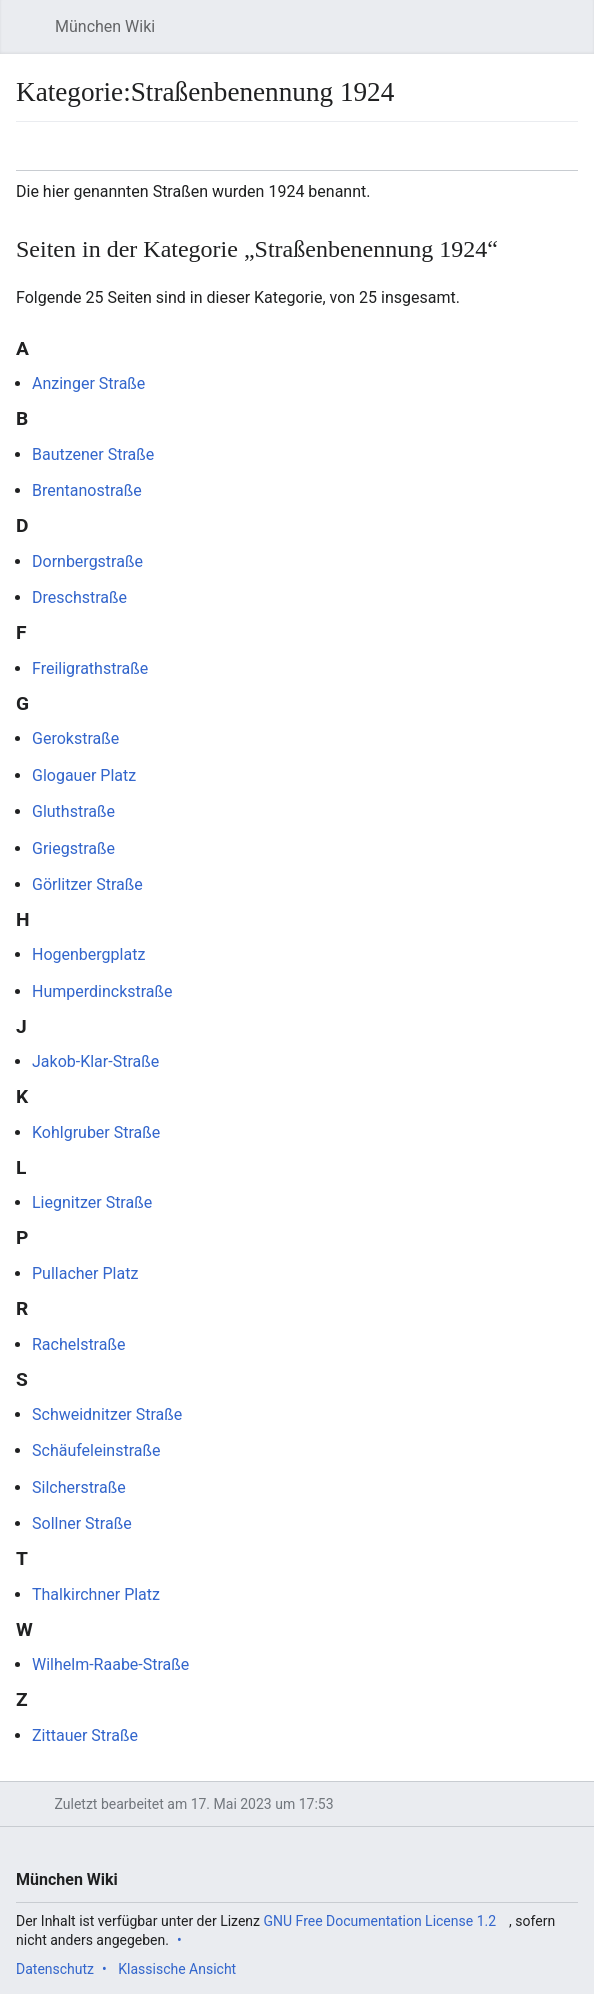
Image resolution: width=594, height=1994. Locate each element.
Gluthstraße (73, 811)
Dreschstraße (79, 597)
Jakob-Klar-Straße (95, 1061)
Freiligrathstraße (90, 668)
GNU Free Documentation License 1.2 (380, 1921)
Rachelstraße (78, 1344)
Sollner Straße (82, 1523)
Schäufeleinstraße (96, 1450)
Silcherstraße (79, 1487)
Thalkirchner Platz (96, 1594)
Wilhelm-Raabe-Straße (110, 1664)
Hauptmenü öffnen (33, 36)
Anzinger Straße (88, 383)
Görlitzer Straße (87, 884)
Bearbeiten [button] (569, 155)
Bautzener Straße (93, 454)
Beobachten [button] (523, 155)
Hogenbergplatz (88, 954)
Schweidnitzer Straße (107, 1414)
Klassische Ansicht (177, 1969)
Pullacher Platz (85, 1273)
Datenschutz (55, 1969)
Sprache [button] (37, 155)
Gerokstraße (75, 738)
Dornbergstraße (87, 561)
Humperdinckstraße (102, 991)
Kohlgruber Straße (96, 1132)
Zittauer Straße (85, 1735)
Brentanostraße (87, 490)
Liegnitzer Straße (92, 1202)
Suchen (561, 36)
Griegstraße (73, 848)
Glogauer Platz (84, 775)
